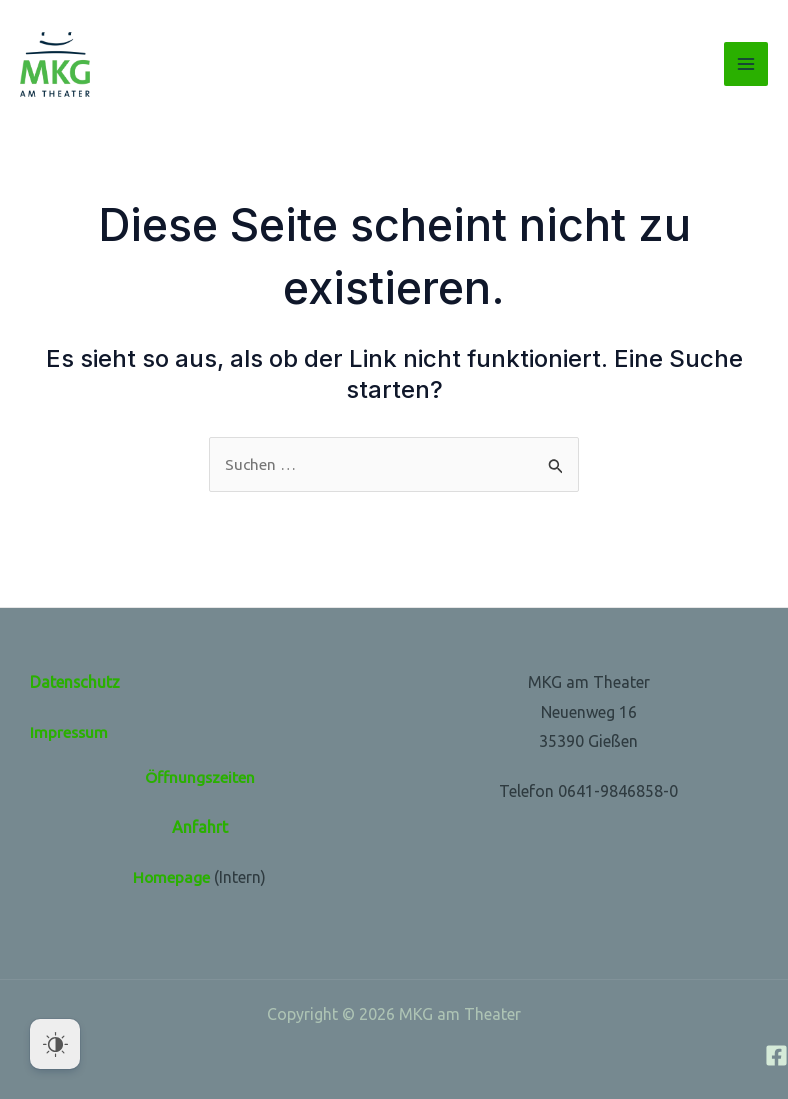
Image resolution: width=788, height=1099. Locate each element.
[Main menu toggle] (746, 64)
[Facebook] (776, 1055)
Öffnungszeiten (199, 777)
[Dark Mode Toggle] (55, 1044)
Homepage (172, 877)
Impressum (70, 732)
